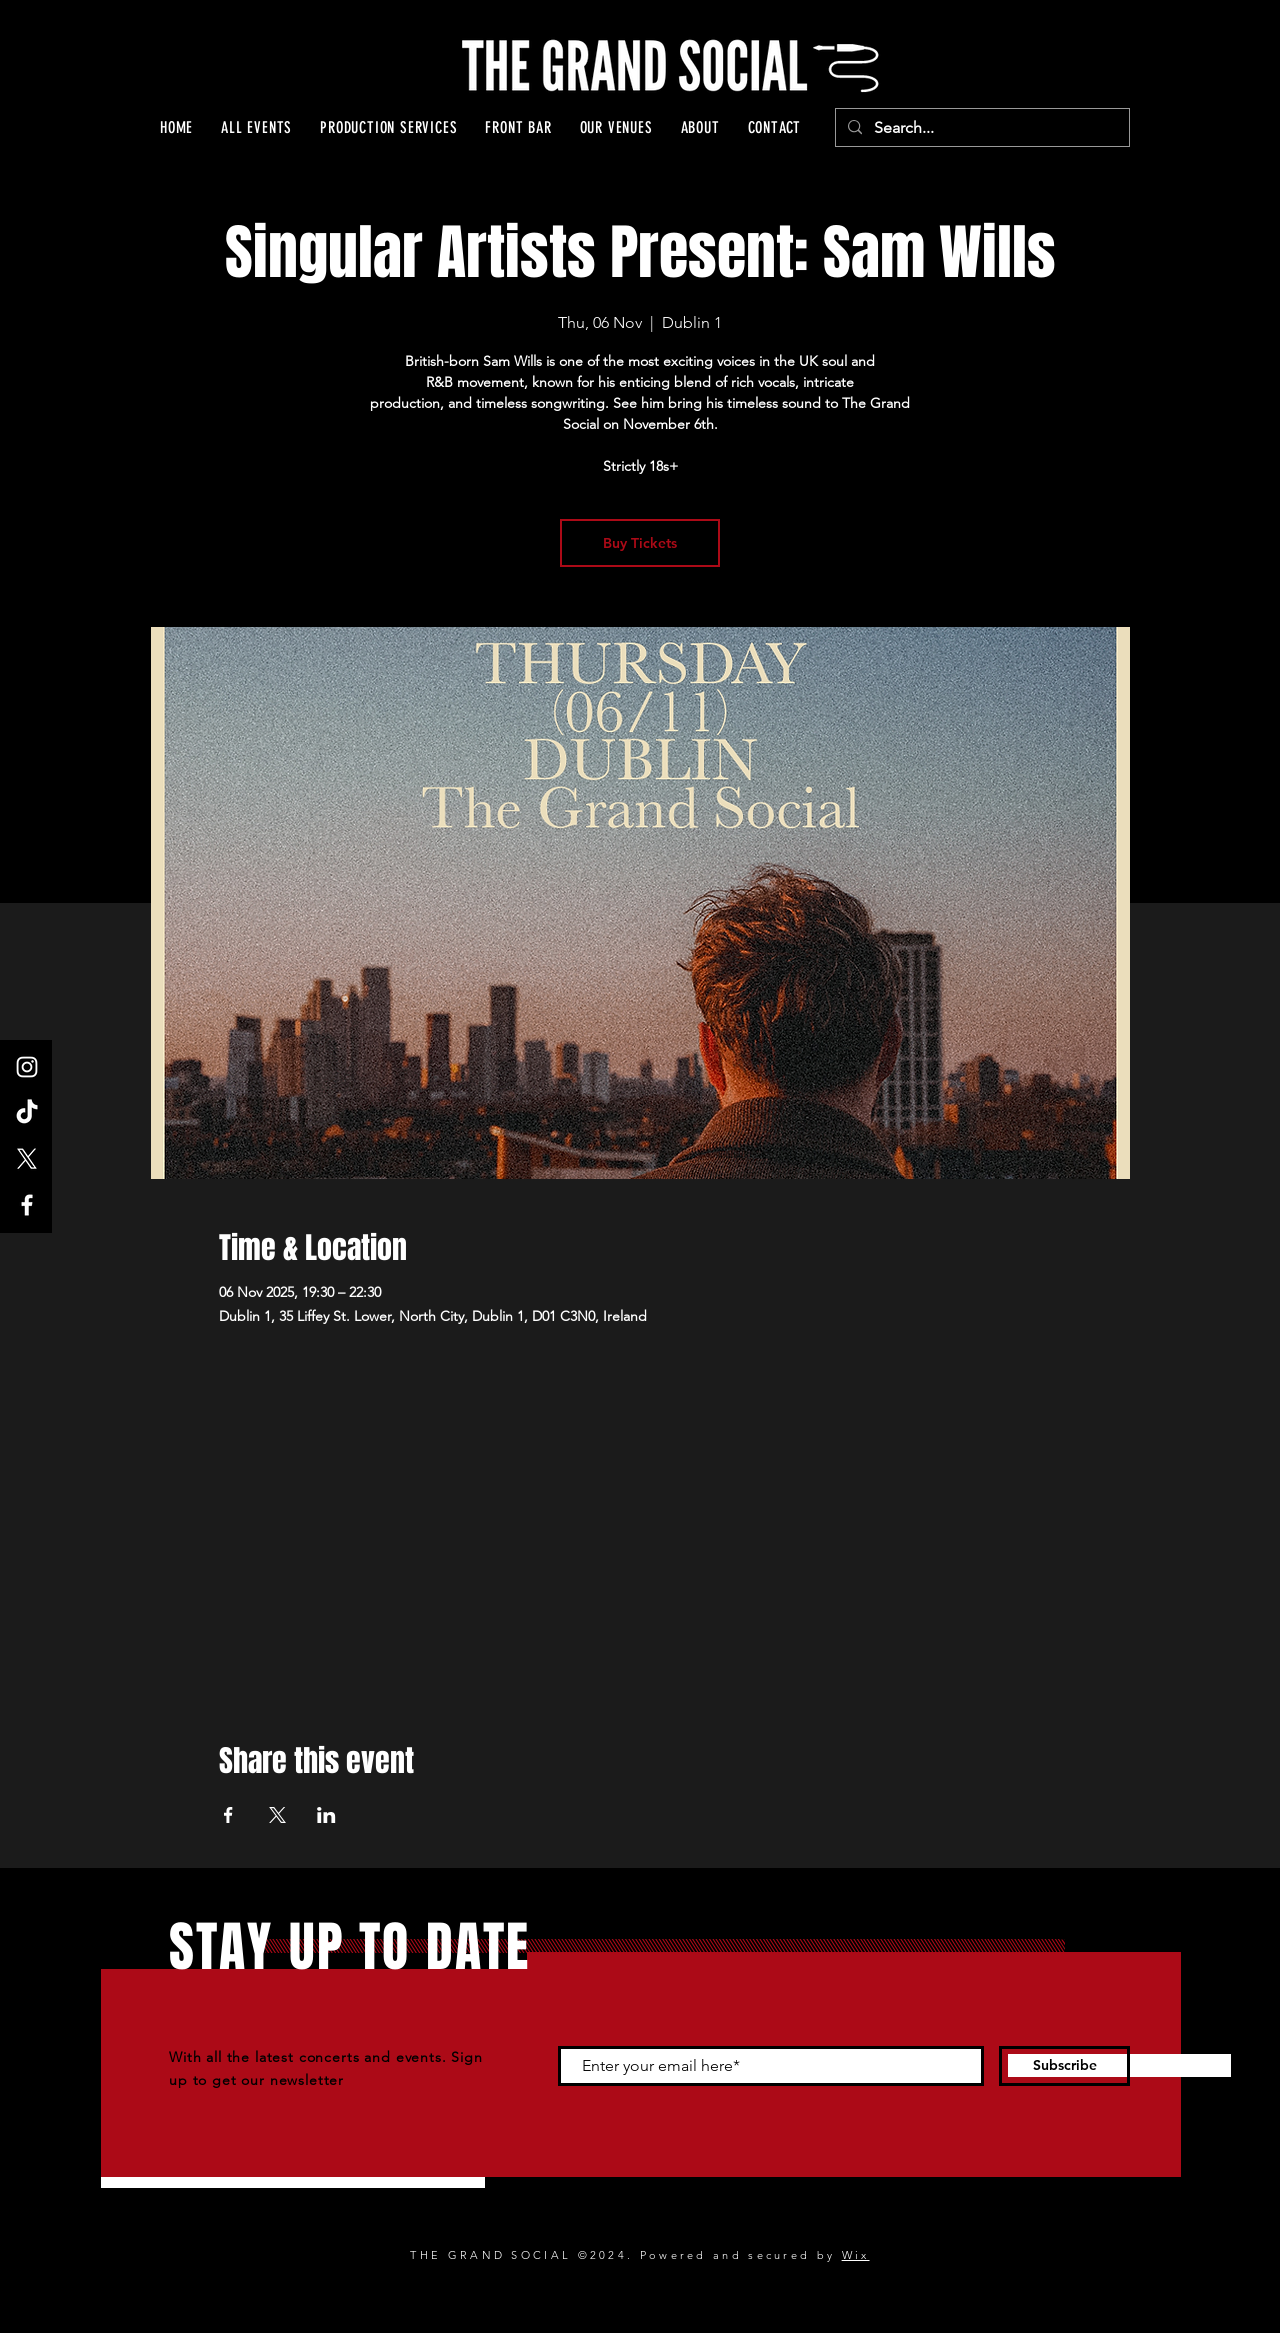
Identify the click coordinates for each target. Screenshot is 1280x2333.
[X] (27, 1159)
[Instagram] (27, 1067)
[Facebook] (27, 1205)
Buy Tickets (640, 543)
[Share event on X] (277, 1815)
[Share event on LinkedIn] (326, 1815)
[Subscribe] (1064, 2066)
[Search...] (980, 128)
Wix (856, 2255)
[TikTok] (27, 1113)
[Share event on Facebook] (228, 1815)
